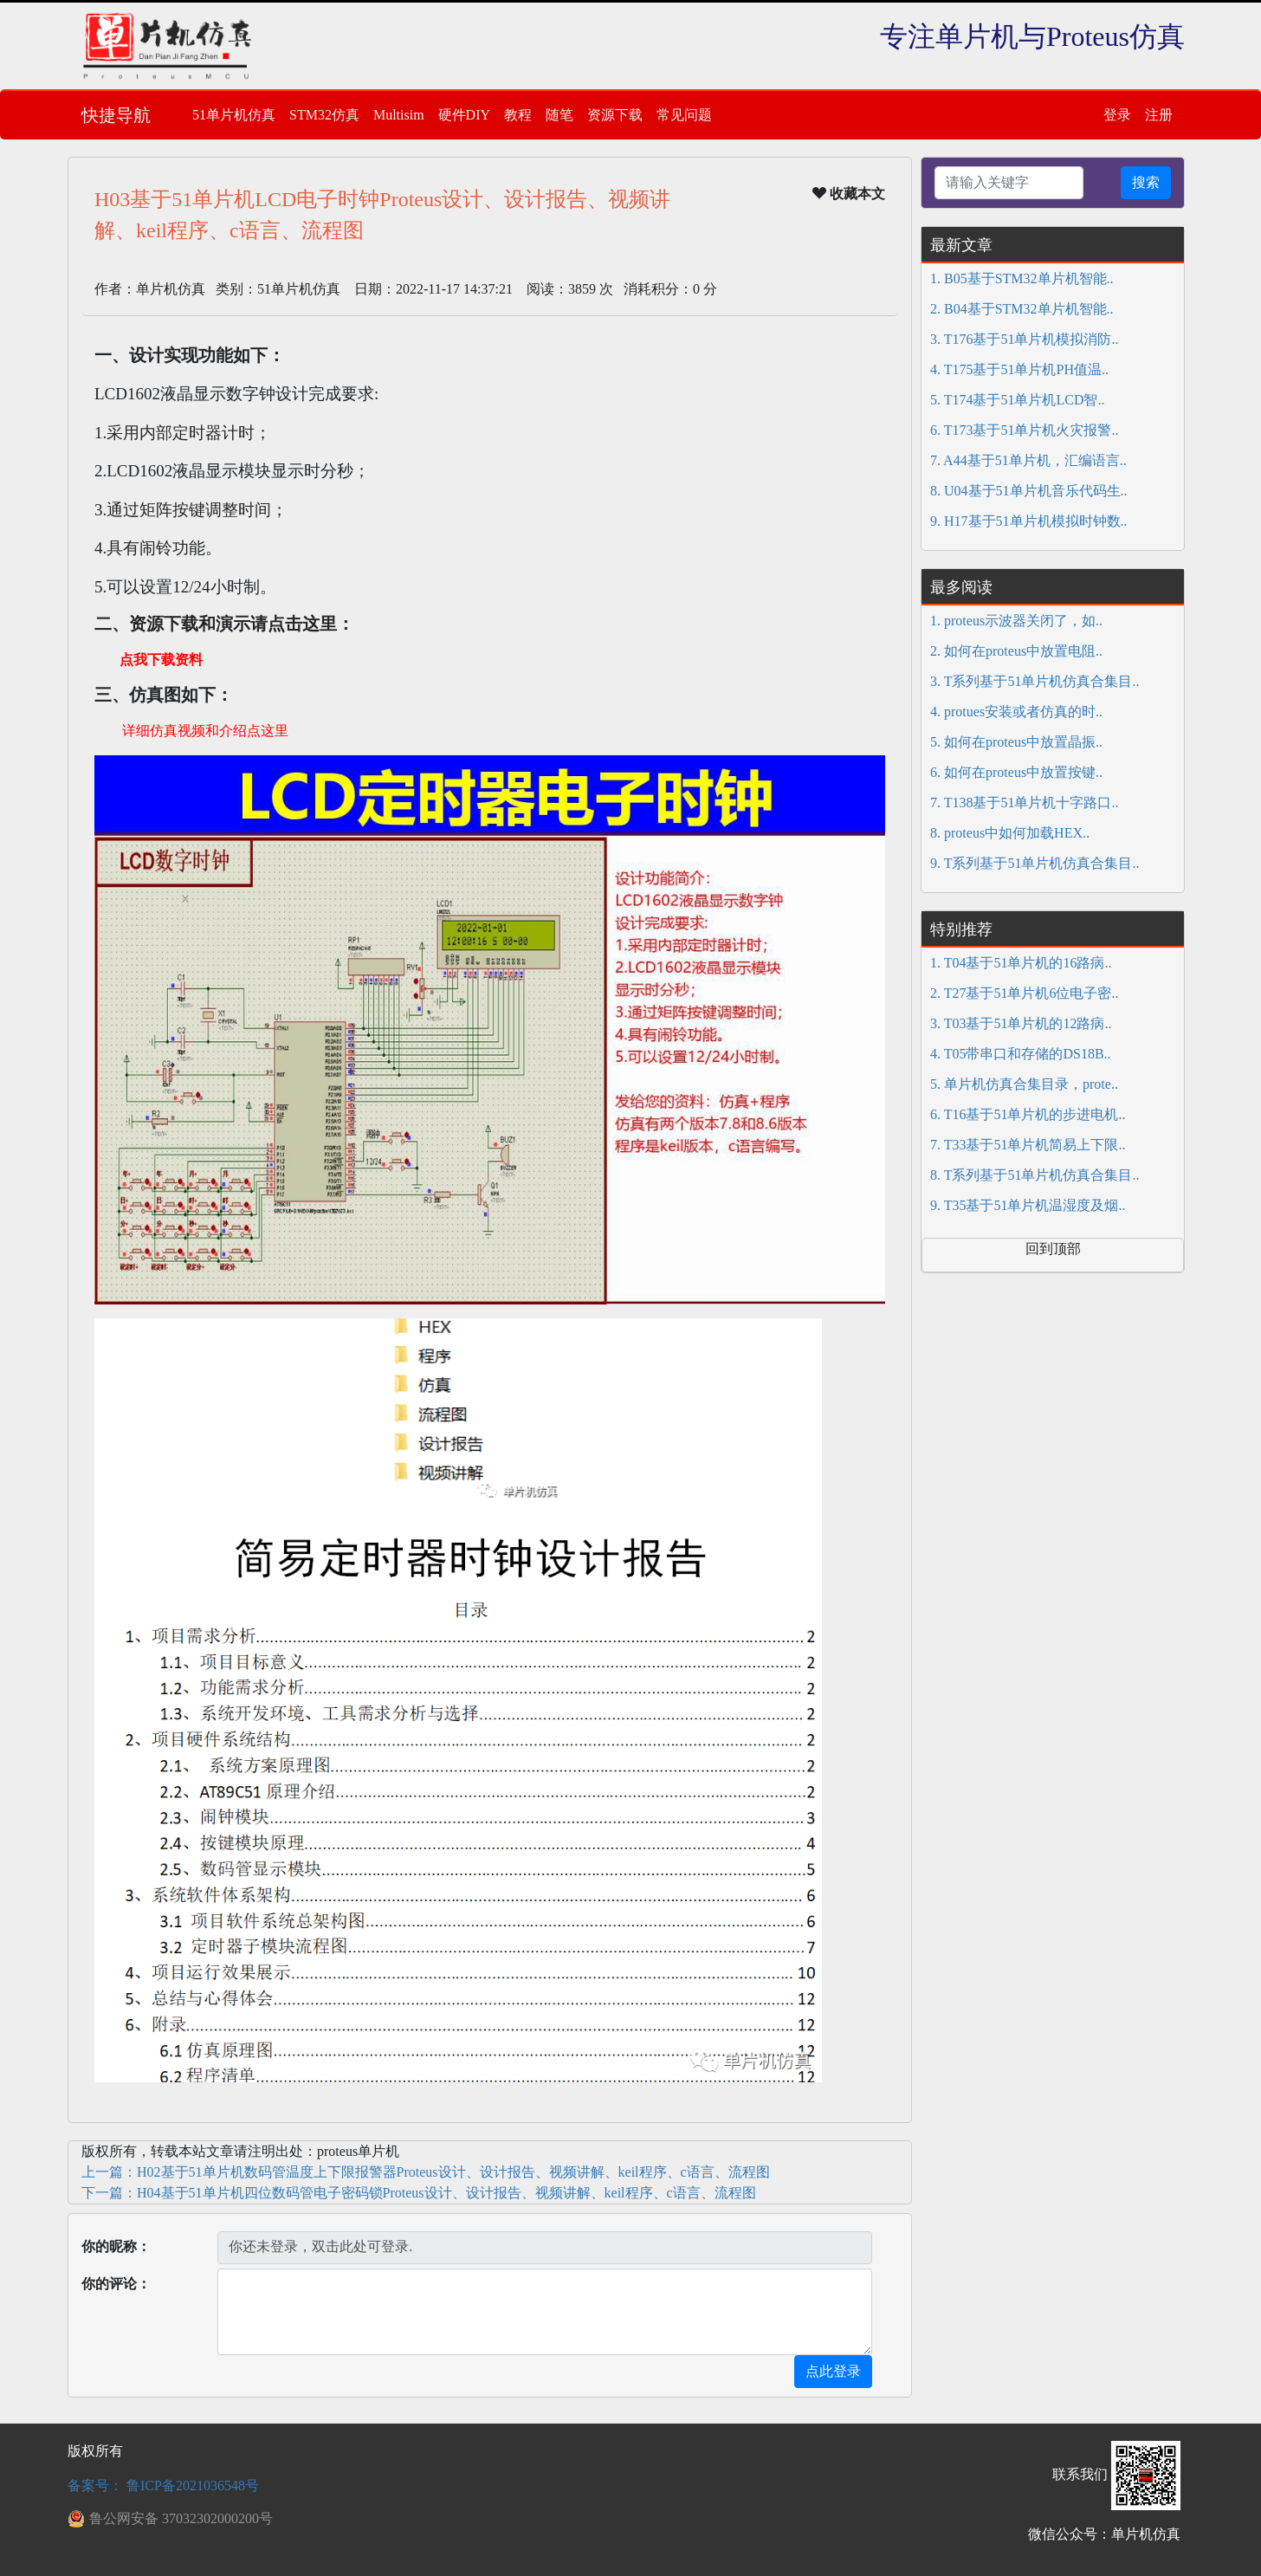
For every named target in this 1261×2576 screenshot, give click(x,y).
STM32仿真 (324, 114)
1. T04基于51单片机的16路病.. (1020, 962)
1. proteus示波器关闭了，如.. (1016, 620)
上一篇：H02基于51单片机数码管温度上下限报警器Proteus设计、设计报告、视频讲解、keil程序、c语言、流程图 (425, 2172)
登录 (1117, 114)
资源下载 (615, 114)
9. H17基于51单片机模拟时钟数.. (1029, 521)
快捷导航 (116, 115)
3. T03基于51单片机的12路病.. (1020, 1023)
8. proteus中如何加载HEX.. (1010, 832)
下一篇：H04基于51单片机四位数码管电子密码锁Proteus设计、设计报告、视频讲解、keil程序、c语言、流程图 (418, 2192)
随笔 (559, 114)
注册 (1159, 114)
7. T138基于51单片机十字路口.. (1024, 802)
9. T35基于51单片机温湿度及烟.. (1027, 1205)
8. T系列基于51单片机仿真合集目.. (1034, 1175)
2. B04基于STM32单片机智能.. (1022, 308)
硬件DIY (464, 114)
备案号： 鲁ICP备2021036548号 (163, 2485)
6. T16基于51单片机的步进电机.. (1027, 1114)
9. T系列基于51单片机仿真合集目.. (1034, 863)
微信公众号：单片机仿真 (1104, 2534)
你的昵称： (116, 2246)
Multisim (398, 114)
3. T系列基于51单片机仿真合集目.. (1034, 681)
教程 (518, 114)
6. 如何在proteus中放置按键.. (1016, 772)
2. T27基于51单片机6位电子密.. (1024, 993)
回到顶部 (1053, 1248)
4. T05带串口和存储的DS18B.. (1020, 1053)
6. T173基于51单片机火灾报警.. (1024, 430)
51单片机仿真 (233, 114)
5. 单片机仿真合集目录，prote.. (1024, 1084)
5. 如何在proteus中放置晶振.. (1016, 742)
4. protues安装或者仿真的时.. (1016, 711)
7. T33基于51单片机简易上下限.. (1027, 1144)
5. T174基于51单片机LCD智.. (1017, 399)
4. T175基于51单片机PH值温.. (1019, 369)
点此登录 (833, 2371)
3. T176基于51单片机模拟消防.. (1024, 339)
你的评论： (116, 2283)
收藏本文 (848, 193)
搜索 (1146, 182)
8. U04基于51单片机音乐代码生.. (1029, 490)
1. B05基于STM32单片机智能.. (1022, 278)
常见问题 (684, 114)
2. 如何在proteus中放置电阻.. (1016, 651)
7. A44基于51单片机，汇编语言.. (1028, 460)
